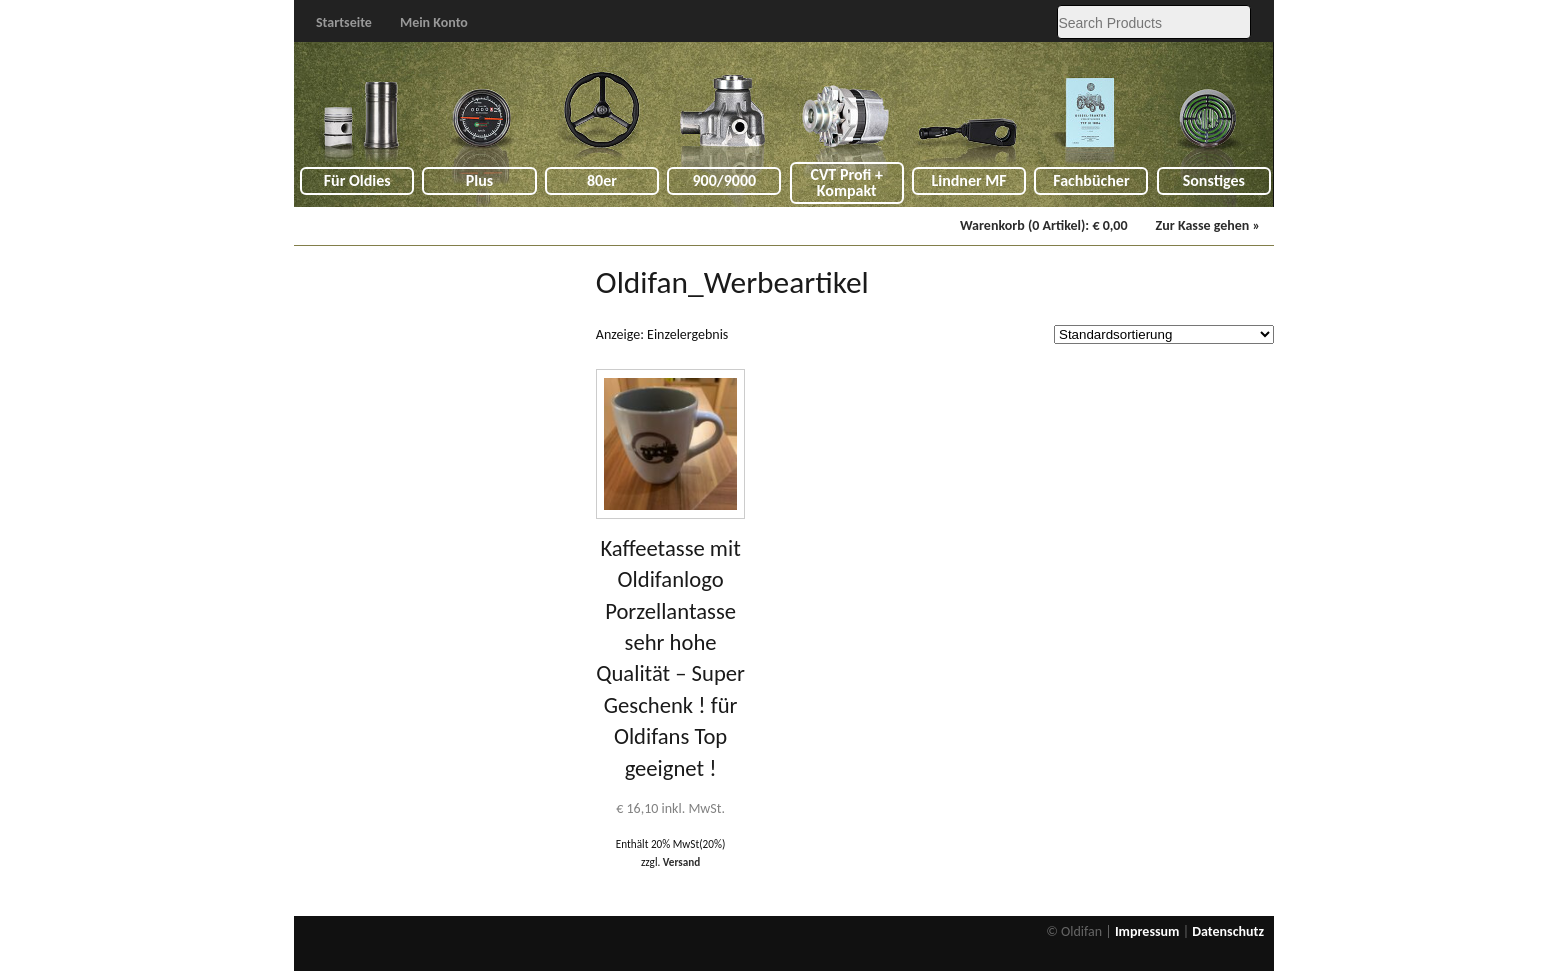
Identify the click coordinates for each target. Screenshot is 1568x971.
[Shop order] (1164, 334)
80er (602, 180)
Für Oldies (357, 180)
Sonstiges (1214, 180)
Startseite (344, 22)
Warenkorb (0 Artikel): (1044, 225)
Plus (479, 180)
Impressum (1147, 931)
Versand (682, 862)
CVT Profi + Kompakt (846, 182)
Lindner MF (968, 180)
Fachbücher (1091, 180)
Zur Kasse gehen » (1208, 225)
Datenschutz (1228, 931)
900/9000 (724, 180)
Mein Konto (434, 22)
